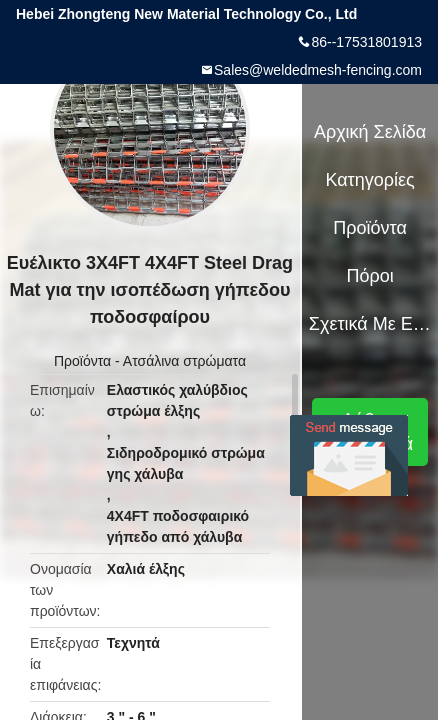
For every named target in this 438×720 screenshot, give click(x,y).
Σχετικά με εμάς (370, 324)
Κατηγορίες (369, 180)
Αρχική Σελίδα (370, 132)
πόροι (369, 276)
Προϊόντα (82, 361)
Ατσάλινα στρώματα (184, 361)
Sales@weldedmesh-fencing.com (318, 70)
